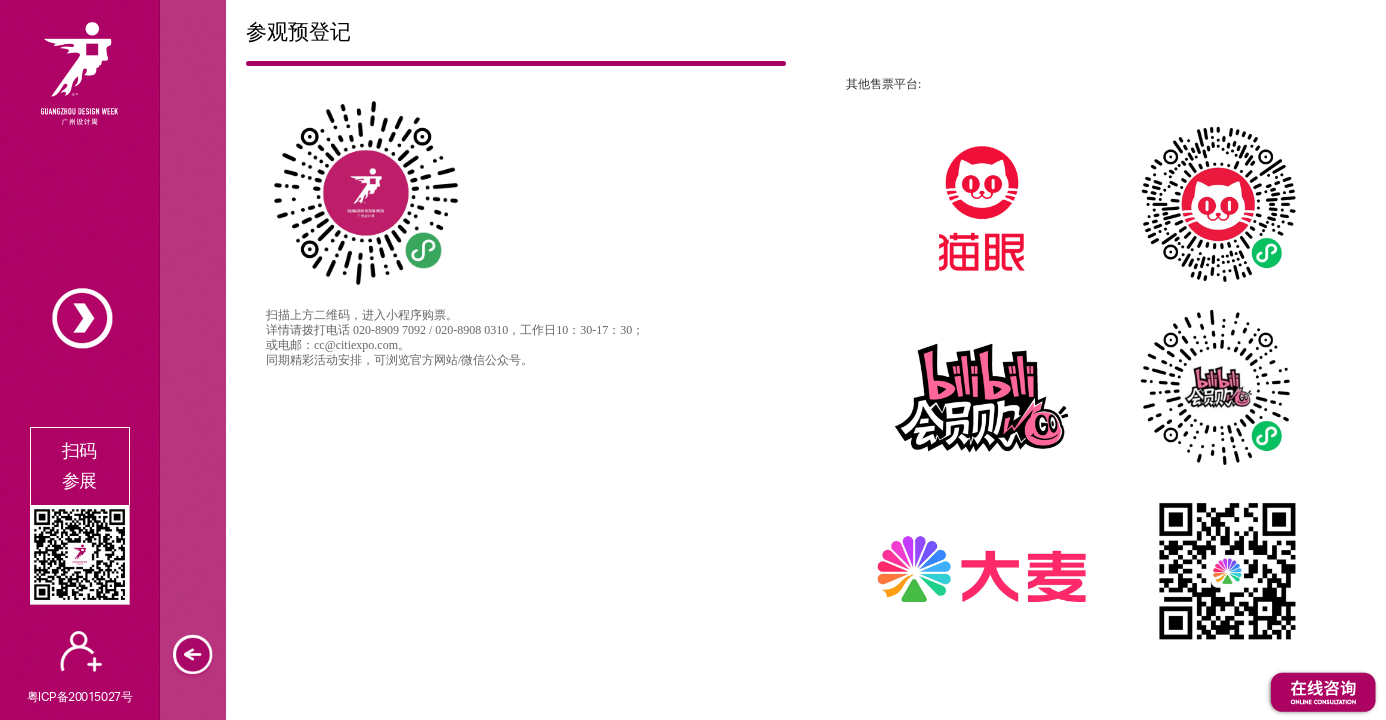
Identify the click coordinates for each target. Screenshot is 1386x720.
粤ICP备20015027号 (79, 696)
